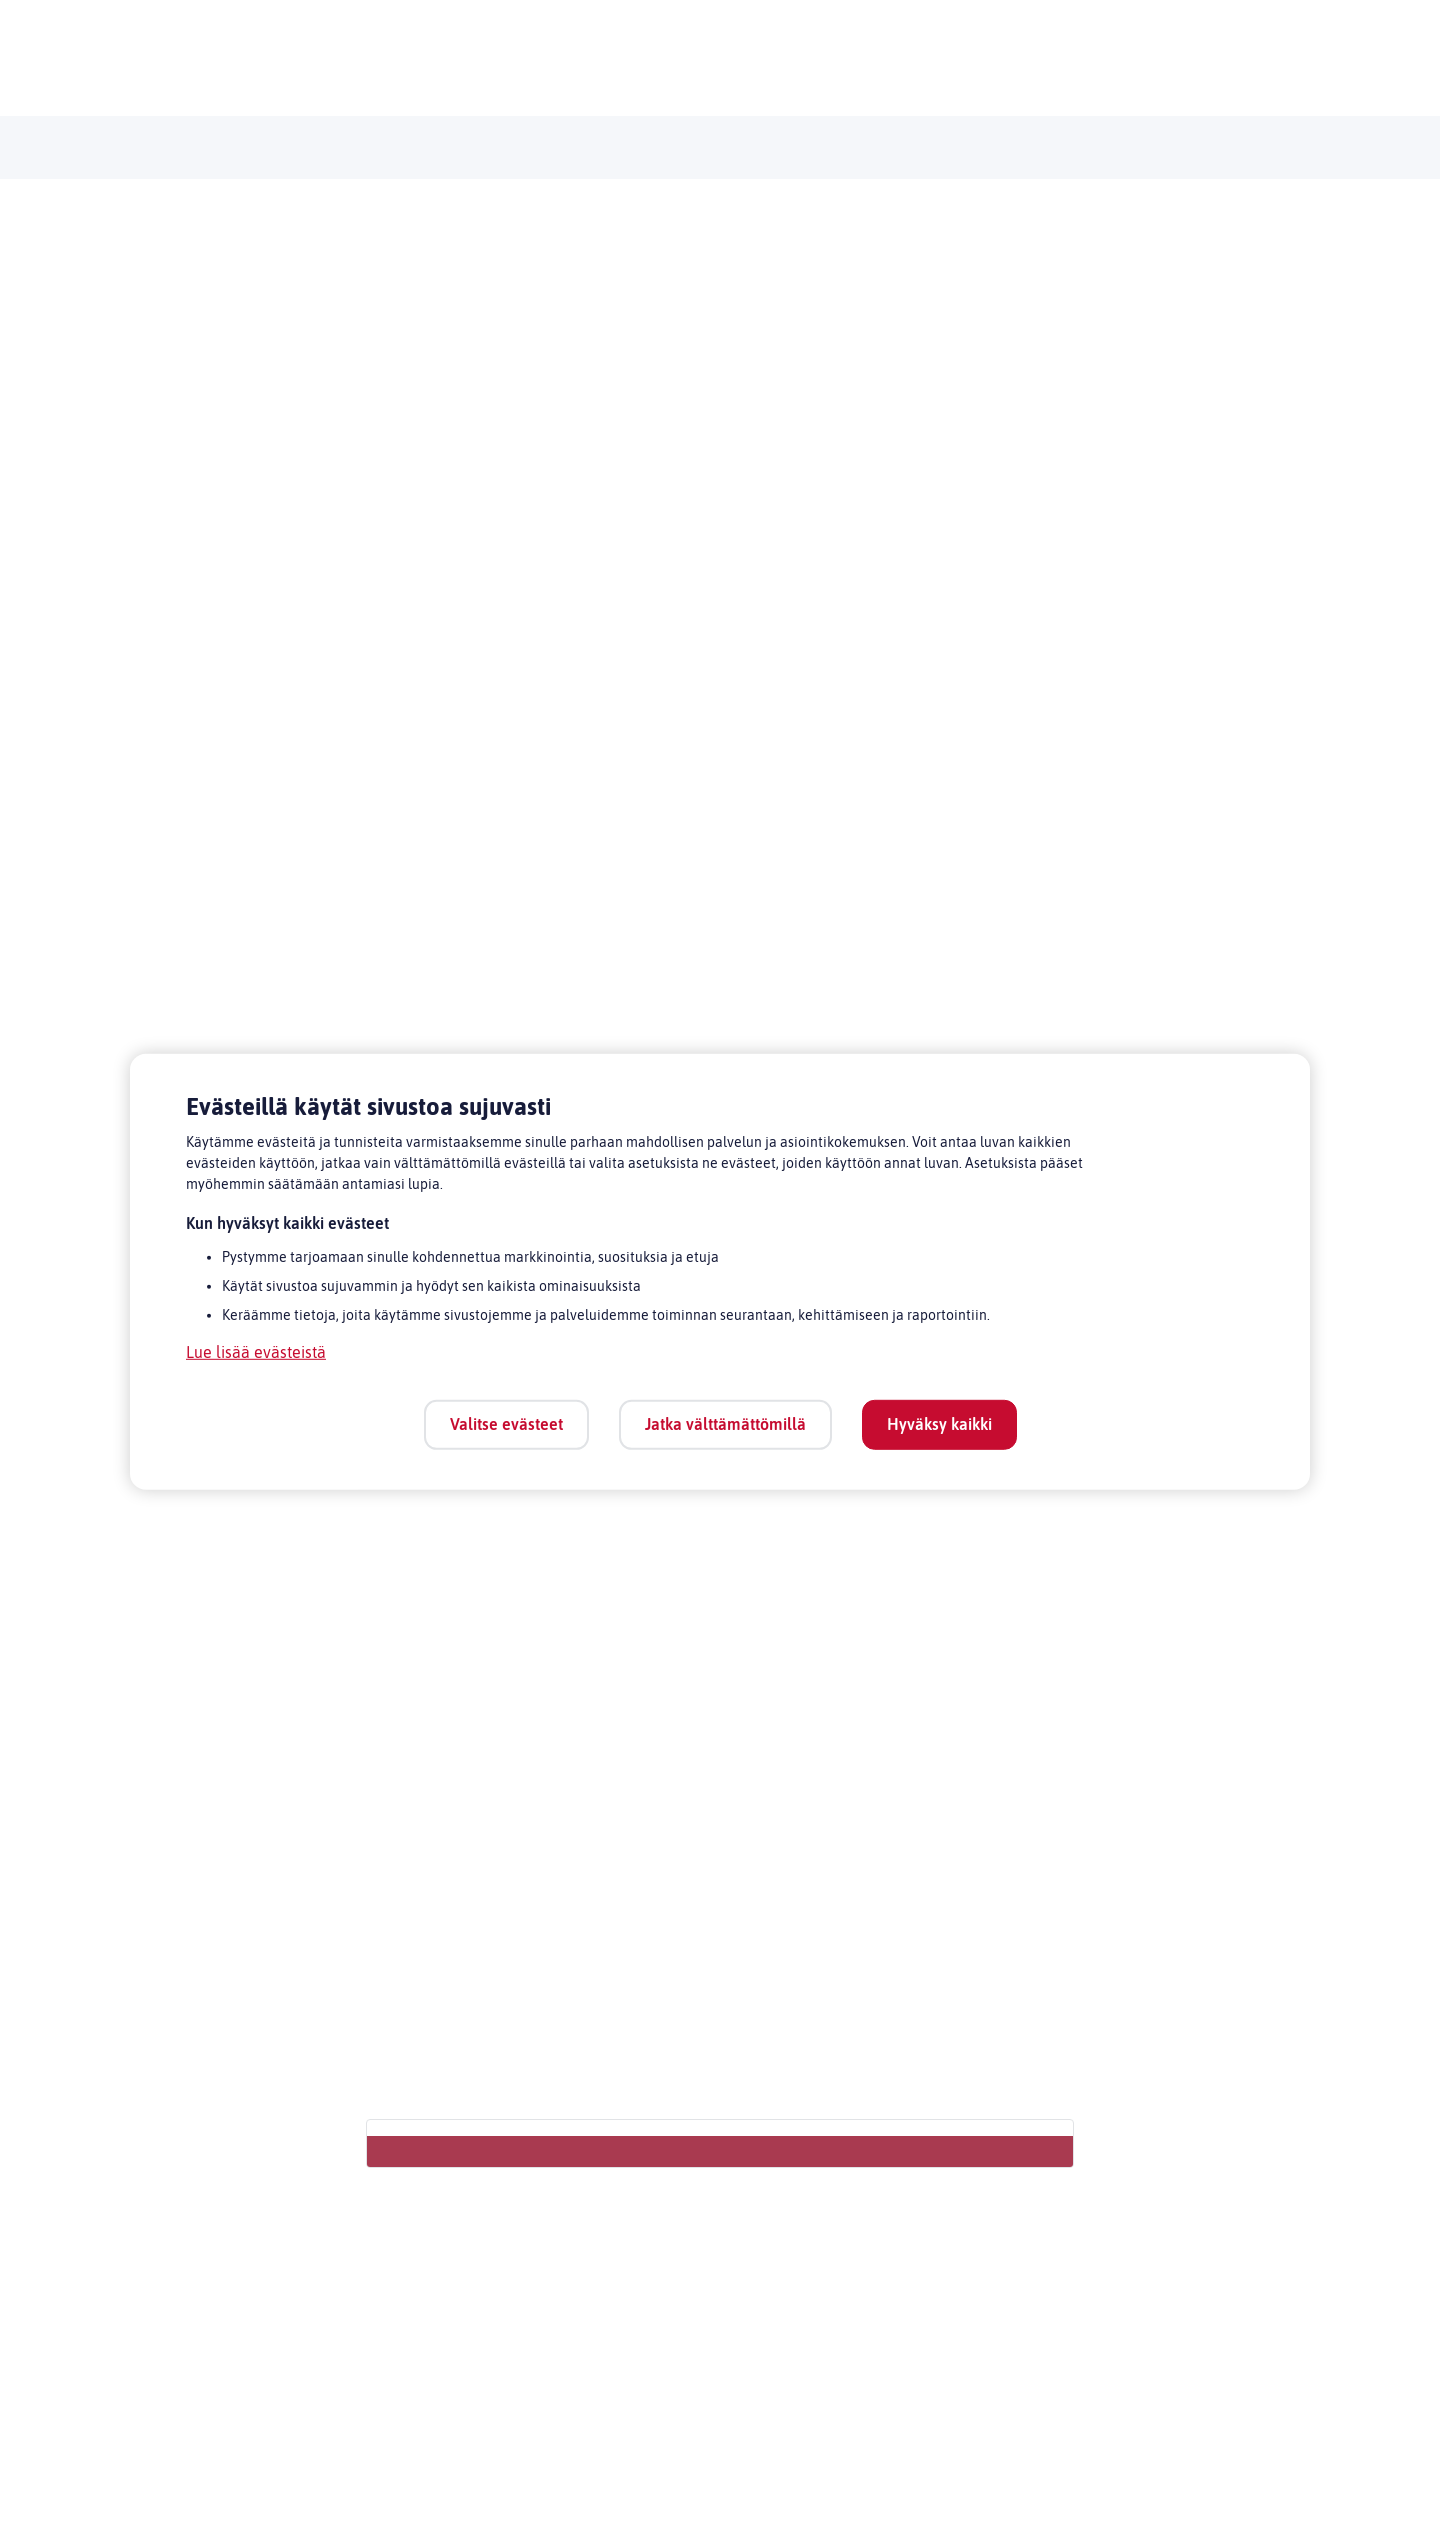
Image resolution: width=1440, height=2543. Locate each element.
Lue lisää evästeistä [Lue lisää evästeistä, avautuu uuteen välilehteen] (256, 1352)
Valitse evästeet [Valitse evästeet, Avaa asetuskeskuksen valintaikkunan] (506, 1424)
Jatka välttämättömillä (725, 1424)
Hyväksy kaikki (939, 1424)
